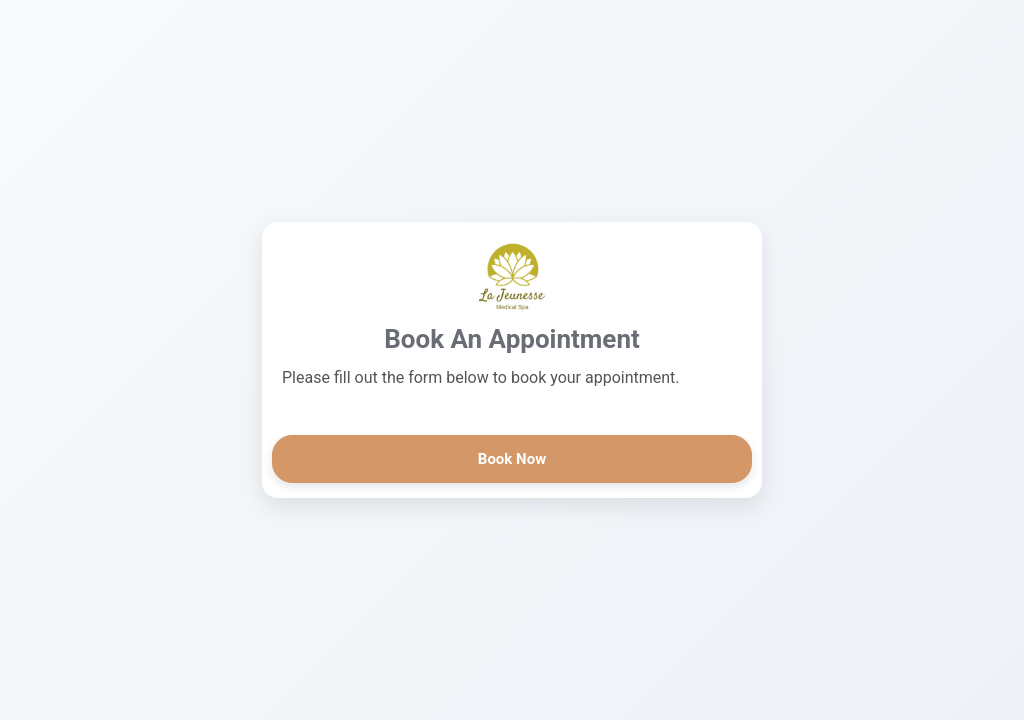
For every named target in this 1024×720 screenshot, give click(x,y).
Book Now (512, 459)
